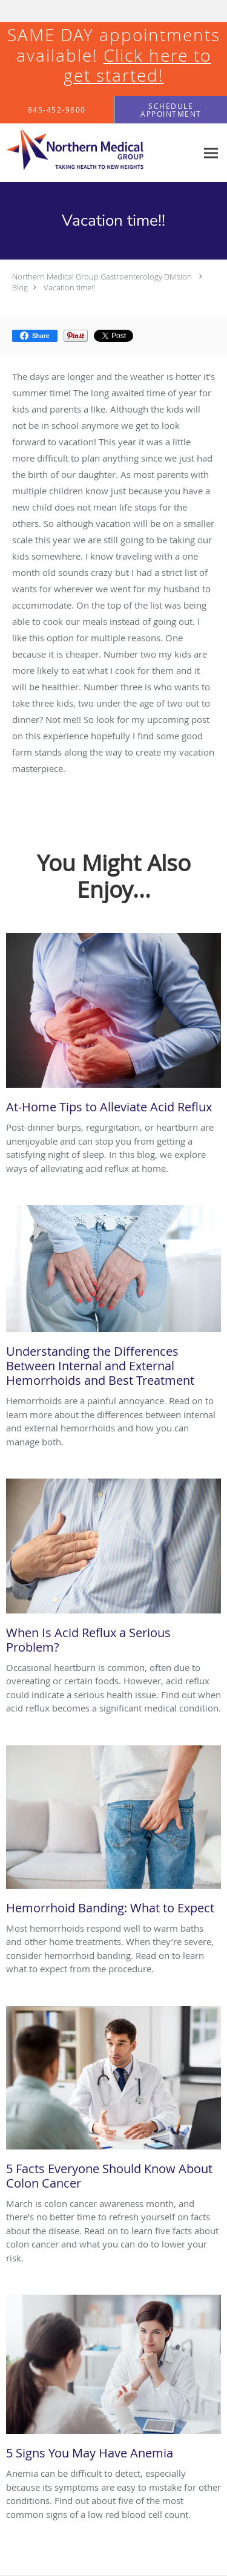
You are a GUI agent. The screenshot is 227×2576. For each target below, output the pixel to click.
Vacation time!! (69, 287)
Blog (20, 287)
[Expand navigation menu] (211, 153)
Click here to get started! (137, 65)
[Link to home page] (98, 153)
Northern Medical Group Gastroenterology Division (102, 276)
